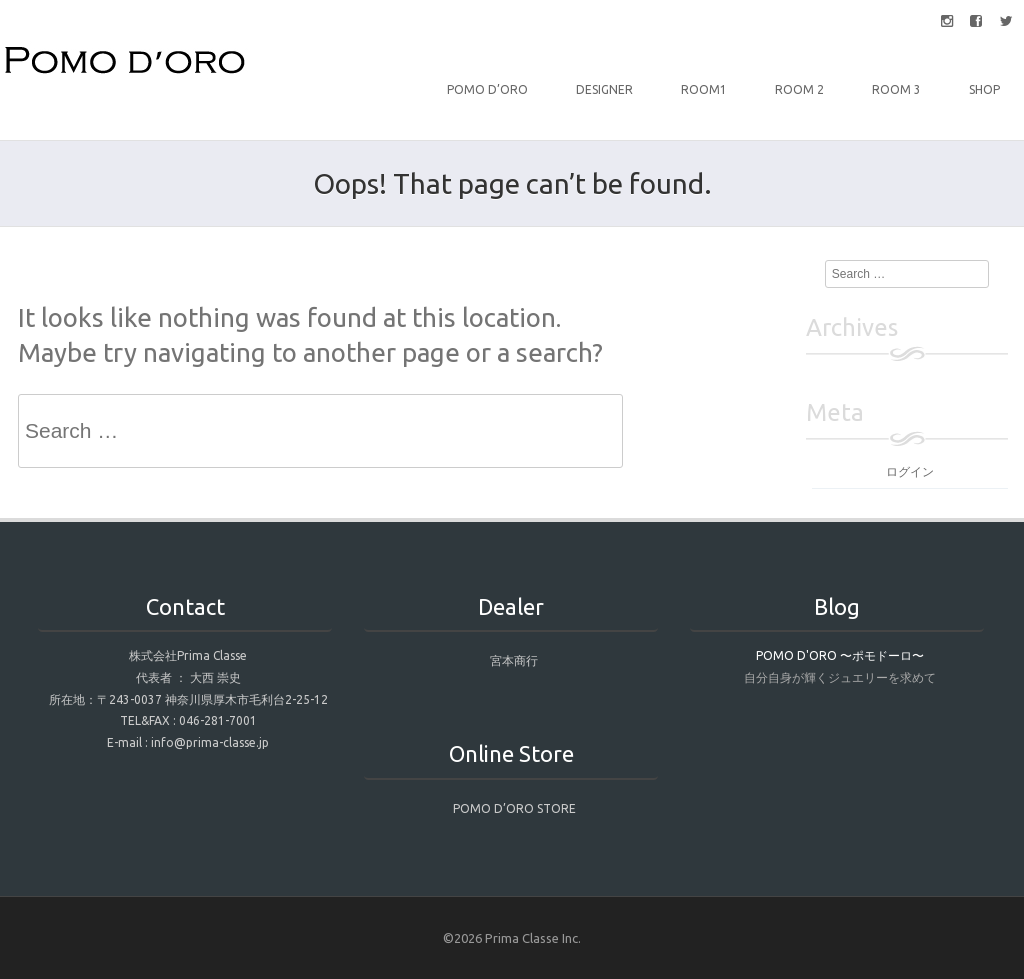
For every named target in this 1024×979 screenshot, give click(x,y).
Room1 (704, 89)
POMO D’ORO (487, 89)
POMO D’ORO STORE (514, 808)
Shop (984, 89)
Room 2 (799, 89)
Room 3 (896, 89)
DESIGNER (604, 89)
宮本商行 (514, 660)
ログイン (910, 471)
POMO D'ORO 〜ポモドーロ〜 (840, 655)
